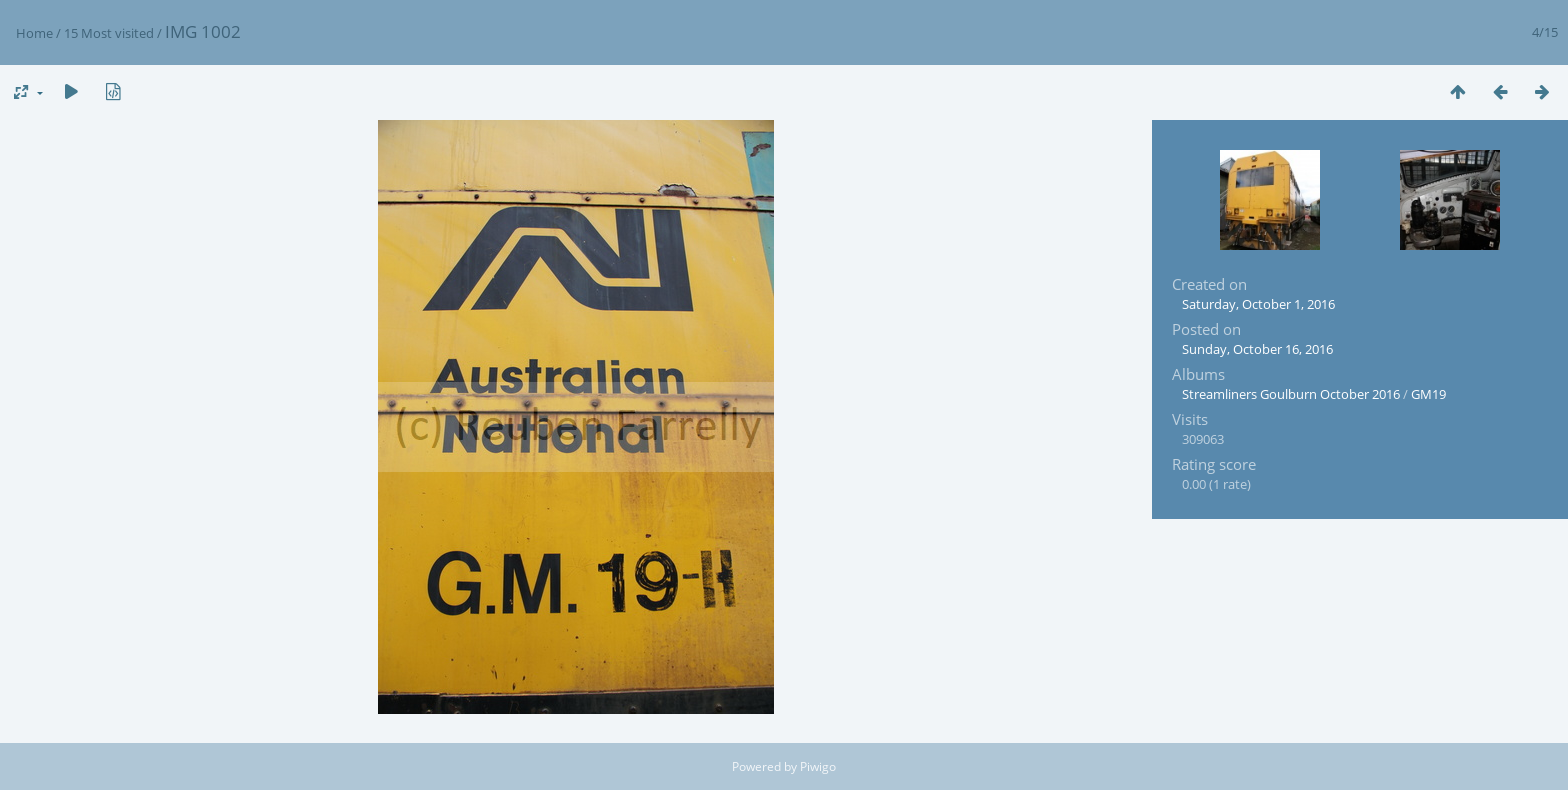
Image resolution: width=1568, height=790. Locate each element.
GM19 (1428, 394)
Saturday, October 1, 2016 (1258, 304)
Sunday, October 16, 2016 (1257, 349)
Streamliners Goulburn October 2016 (1291, 394)
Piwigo (818, 766)
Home (34, 33)
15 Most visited (109, 33)
